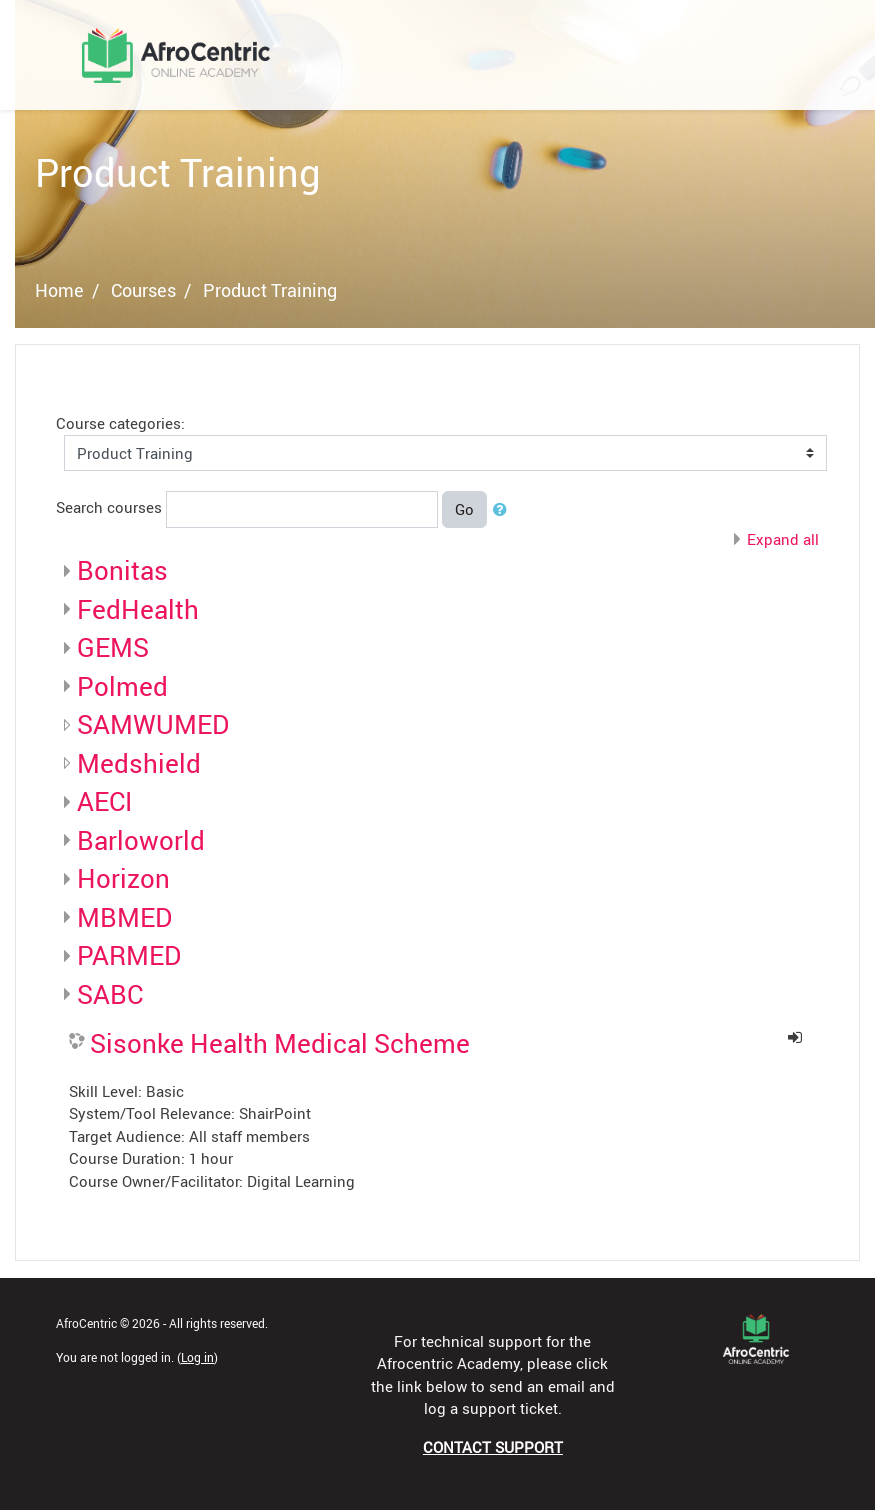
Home (59, 290)
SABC (110, 994)
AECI (104, 801)
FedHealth (138, 609)
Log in (197, 1357)
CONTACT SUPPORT (493, 1447)
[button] (504, 509)
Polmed (122, 686)
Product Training (270, 290)
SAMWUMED (153, 724)
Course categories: (120, 423)
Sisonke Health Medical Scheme (280, 1044)
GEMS (113, 647)
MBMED (124, 917)
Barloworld (141, 840)
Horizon (123, 878)
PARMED (129, 955)
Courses (143, 290)
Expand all (783, 539)
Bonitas (122, 570)
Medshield (139, 763)
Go (464, 509)
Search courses (109, 507)
